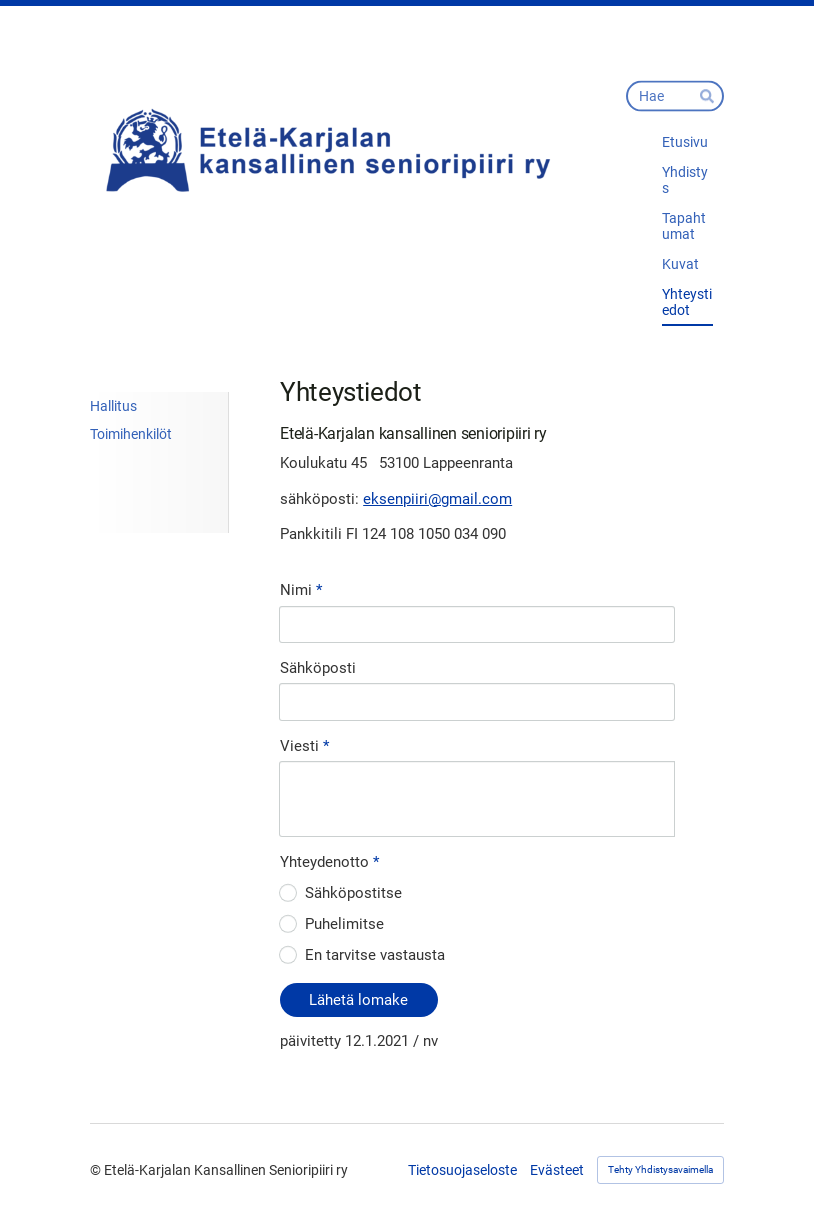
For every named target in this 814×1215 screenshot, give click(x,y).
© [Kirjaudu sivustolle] (97, 1170)
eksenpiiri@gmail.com (437, 499)
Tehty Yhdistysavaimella (660, 1169)
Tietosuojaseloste (462, 1170)
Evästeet (557, 1170)
